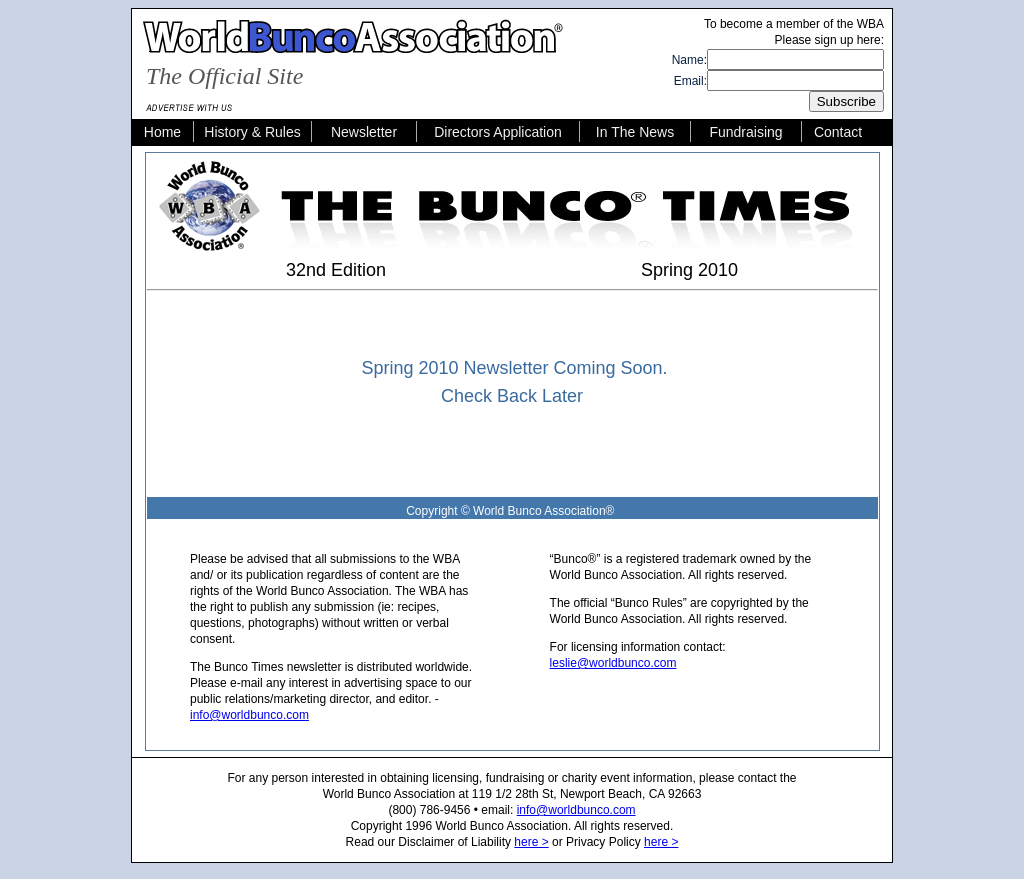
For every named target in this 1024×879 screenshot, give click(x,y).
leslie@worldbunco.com (613, 663)
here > (531, 842)
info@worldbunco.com (249, 715)
